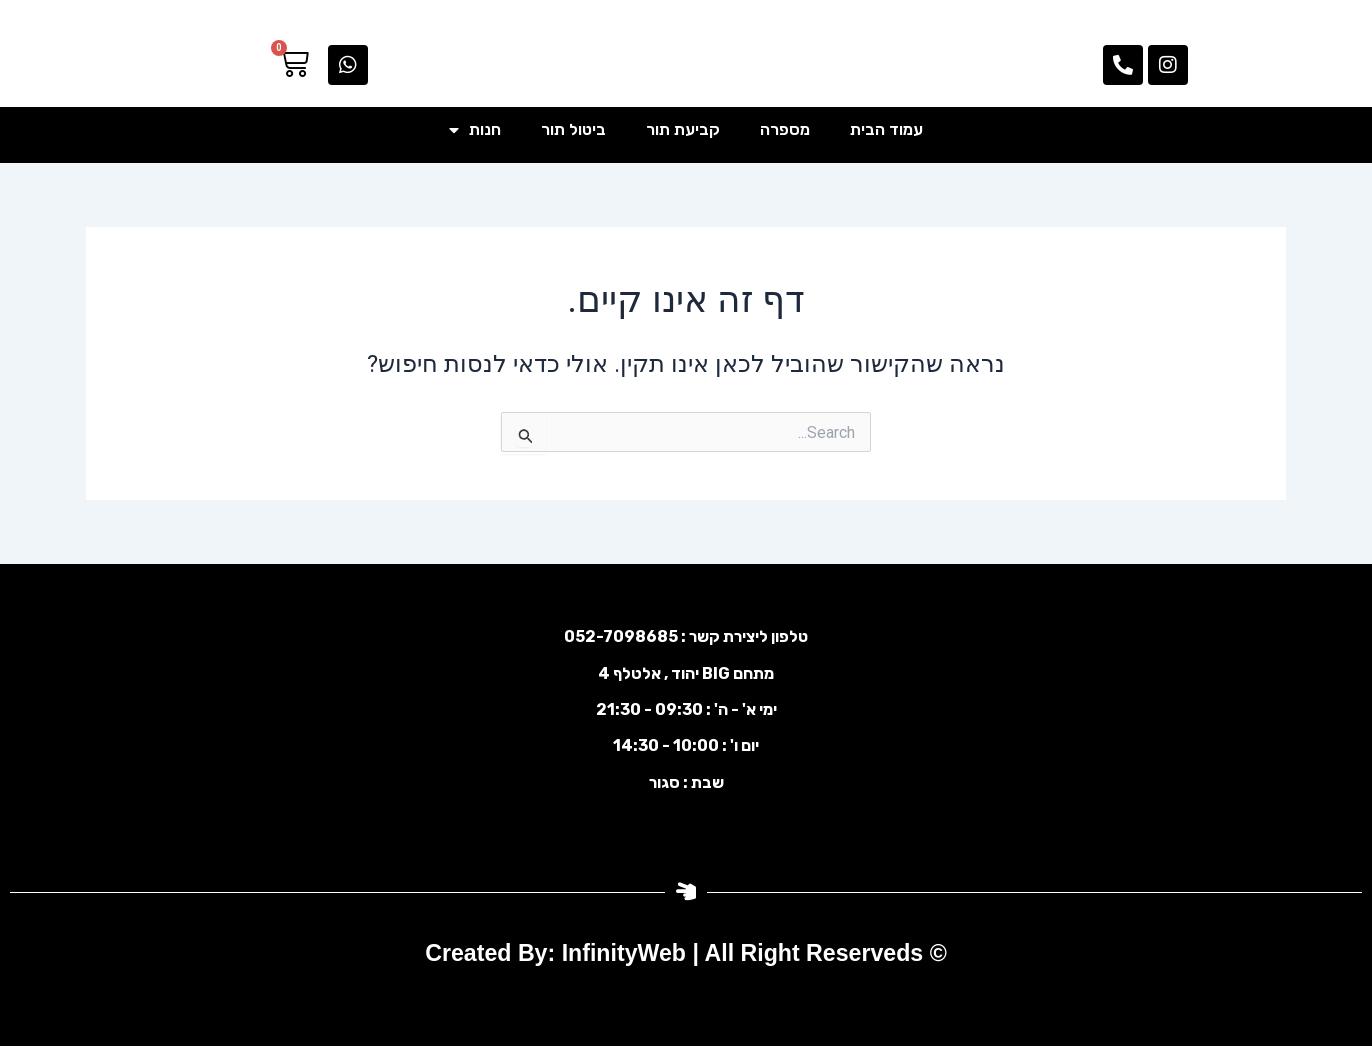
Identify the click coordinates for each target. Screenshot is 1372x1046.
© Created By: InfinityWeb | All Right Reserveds (686, 952)
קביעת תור (683, 129)
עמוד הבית (886, 129)
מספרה (785, 129)
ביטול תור (573, 129)
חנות (475, 130)
